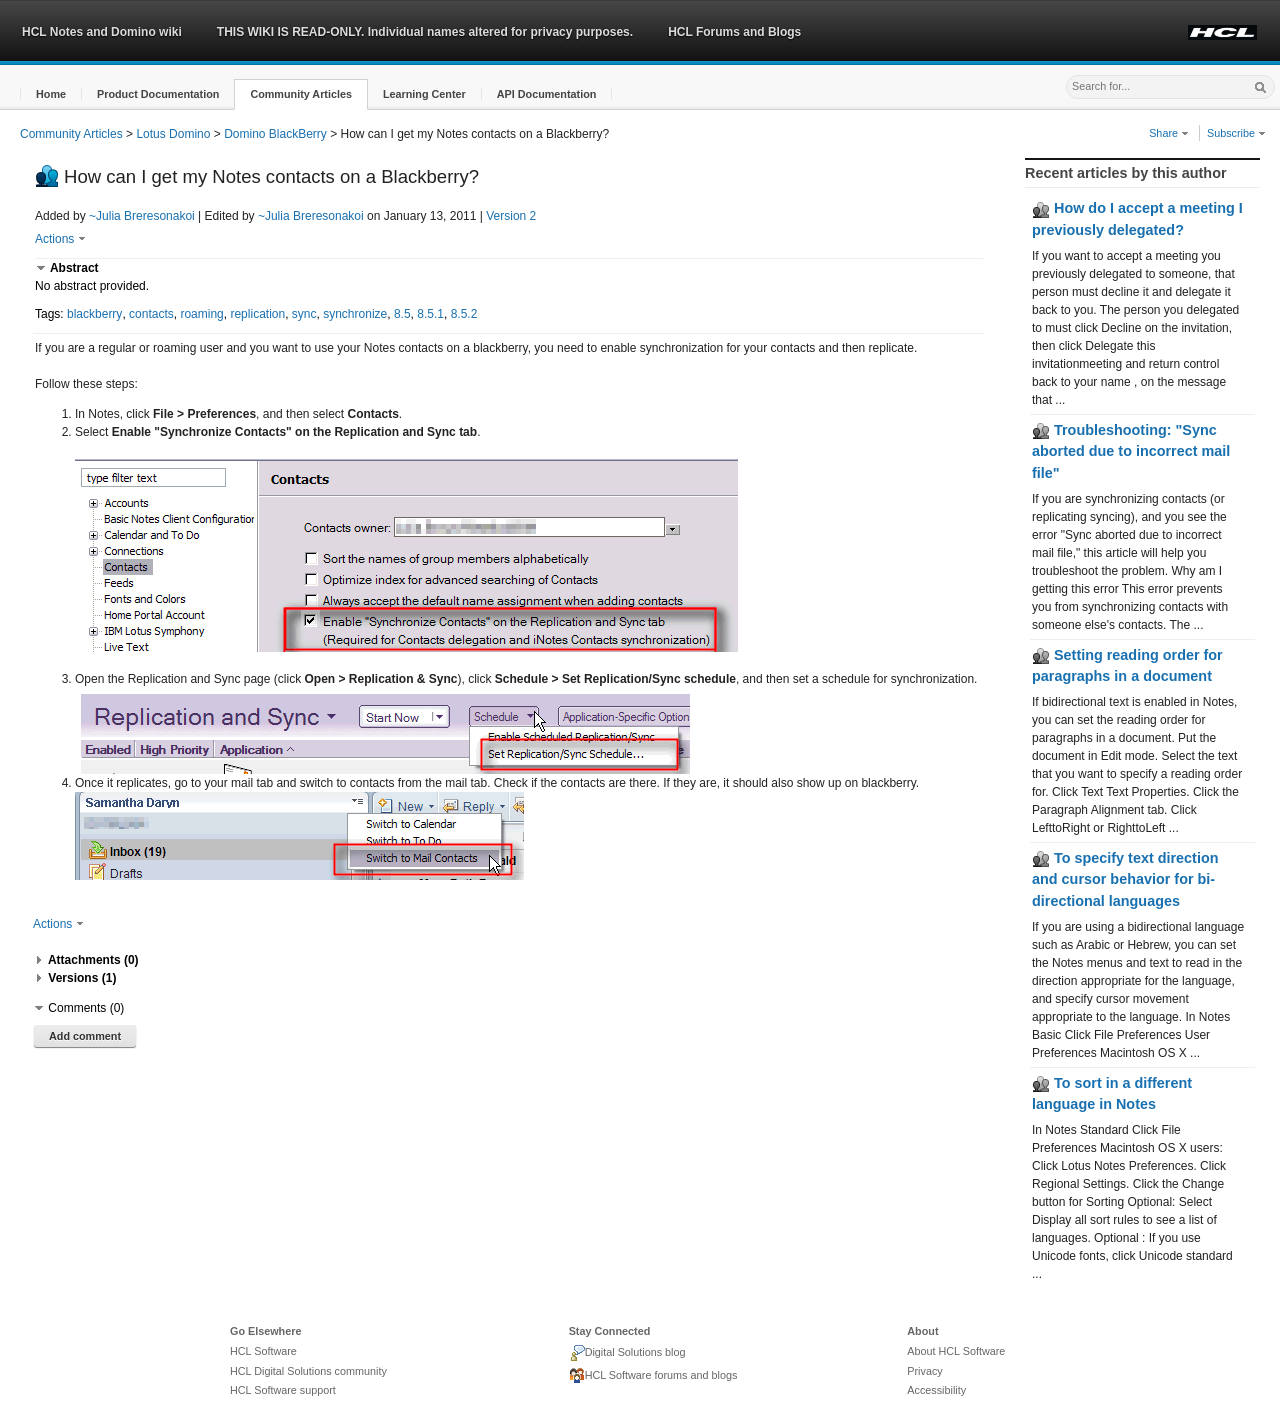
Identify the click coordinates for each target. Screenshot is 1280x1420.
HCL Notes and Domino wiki (102, 32)
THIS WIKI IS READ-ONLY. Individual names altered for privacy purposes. (425, 32)
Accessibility (936, 1390)
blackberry (94, 314)
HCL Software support (283, 1390)
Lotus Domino (173, 134)
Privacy (924, 1371)
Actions (60, 239)
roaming (201, 314)
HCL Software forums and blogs (653, 1376)
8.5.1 (430, 314)
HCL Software (263, 1351)
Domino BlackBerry (275, 134)
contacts (151, 314)
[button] (51, 94)
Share (1169, 133)
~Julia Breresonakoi (142, 216)
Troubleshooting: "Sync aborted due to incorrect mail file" (1131, 451)
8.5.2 (464, 314)
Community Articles (71, 134)
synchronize (355, 314)
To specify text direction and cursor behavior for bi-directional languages (1125, 879)
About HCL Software (956, 1351)
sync (304, 314)
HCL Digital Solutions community (308, 1371)
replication (257, 314)
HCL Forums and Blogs (734, 32)
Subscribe (1236, 133)
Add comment (85, 1036)
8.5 (402, 314)
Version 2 (511, 216)
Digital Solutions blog (627, 1353)
